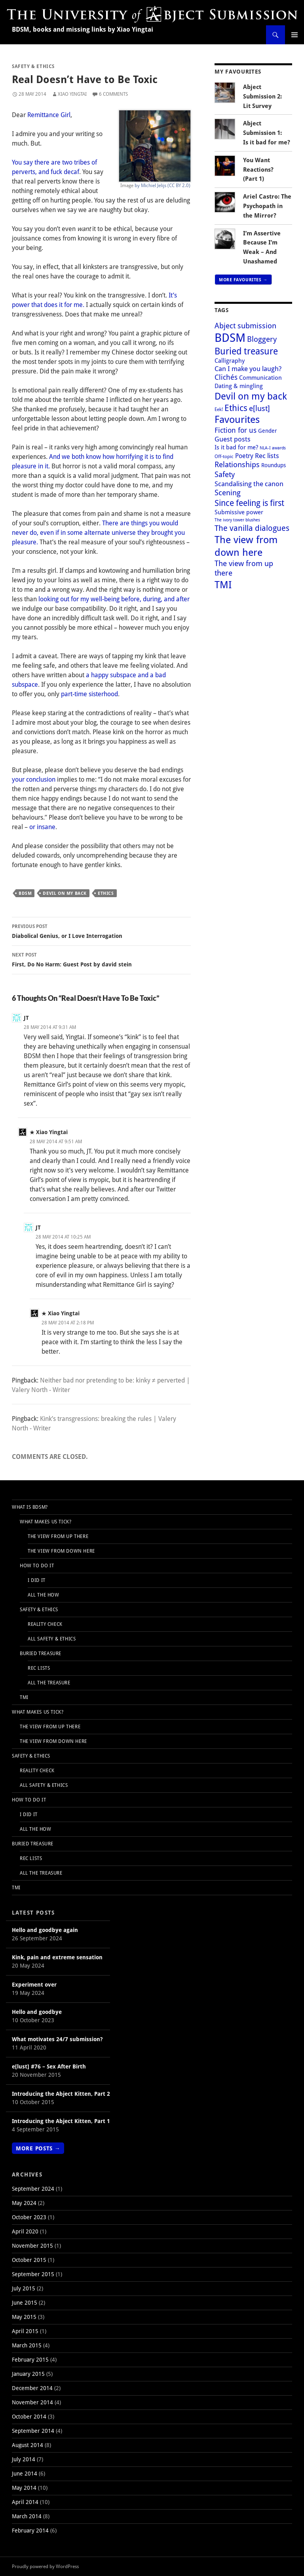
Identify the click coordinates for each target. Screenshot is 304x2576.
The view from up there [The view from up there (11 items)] (244, 568)
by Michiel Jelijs (150, 185)
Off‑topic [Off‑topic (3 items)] (224, 456)
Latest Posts (33, 1912)
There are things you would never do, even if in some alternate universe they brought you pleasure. (98, 532)
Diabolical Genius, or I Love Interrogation (101, 930)
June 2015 (24, 2302)
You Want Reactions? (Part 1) (258, 169)
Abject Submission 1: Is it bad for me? (266, 132)
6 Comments (113, 94)
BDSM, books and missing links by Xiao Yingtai (82, 29)
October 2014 (29, 2416)
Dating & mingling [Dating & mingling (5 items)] (239, 386)
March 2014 (27, 2516)
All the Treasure (49, 1682)
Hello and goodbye (37, 2011)
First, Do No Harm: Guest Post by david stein (101, 959)
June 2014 (24, 2473)
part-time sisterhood (89, 693)
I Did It (37, 1580)
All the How (43, 1594)
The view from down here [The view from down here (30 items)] (246, 545)
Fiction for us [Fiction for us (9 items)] (235, 430)
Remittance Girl (48, 114)
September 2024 (33, 2188)
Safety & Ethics (33, 66)
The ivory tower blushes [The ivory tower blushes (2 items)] (237, 520)
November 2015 (32, 2245)
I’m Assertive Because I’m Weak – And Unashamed (262, 247)
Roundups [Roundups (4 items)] (273, 465)
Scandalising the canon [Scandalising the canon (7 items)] (249, 483)
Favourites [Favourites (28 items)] (237, 419)
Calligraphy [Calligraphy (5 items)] (230, 360)
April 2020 (25, 2231)
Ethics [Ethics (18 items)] (235, 407)
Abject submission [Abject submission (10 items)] (245, 325)
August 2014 (27, 2445)
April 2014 (25, 2502)
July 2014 (23, 2459)
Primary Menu (294, 34)
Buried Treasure (40, 1653)
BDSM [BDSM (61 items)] (230, 337)
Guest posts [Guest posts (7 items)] (233, 438)
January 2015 (28, 2373)
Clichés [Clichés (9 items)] (226, 377)
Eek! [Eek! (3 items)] (219, 409)
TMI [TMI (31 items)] (223, 584)
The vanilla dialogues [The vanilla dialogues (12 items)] (252, 528)
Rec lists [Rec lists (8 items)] (267, 455)
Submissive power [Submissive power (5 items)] (239, 512)
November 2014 (32, 2402)
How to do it (37, 1565)
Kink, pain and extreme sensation (57, 1957)
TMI (24, 1697)
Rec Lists (39, 1668)
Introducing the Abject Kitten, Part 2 (61, 2093)
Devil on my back (65, 893)
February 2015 (30, 2359)
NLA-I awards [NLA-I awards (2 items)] (273, 448)
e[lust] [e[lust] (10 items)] (259, 408)
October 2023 (29, 2217)
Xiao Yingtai (72, 94)
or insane (42, 826)
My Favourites (238, 71)
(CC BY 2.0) (178, 185)
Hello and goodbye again (45, 1930)
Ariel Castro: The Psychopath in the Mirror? (267, 206)
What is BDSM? (30, 1507)
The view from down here (61, 1550)
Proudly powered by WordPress (45, 2566)
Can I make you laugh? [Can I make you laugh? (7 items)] (248, 368)
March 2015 (27, 2345)
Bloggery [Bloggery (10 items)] (262, 339)
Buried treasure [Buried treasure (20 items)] (246, 351)
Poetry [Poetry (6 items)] (244, 455)
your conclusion (33, 779)
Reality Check (45, 1624)
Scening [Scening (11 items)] (228, 492)
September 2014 (33, 2430)
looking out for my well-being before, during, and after (114, 599)
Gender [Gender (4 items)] (267, 430)
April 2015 (25, 2331)
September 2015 (33, 2274)
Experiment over (34, 1984)
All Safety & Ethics (52, 1638)
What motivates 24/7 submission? (57, 2039)
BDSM (25, 893)
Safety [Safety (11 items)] (225, 474)
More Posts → (38, 2148)
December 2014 (32, 2388)
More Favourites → (243, 279)
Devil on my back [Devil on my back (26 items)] (251, 395)
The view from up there (58, 1536)
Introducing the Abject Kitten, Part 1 (61, 2121)
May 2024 (24, 2203)
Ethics (106, 893)
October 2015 (29, 2259)
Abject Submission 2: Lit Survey (262, 96)
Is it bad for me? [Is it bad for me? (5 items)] (236, 447)
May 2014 (24, 2487)
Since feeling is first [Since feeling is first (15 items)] (249, 502)
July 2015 (23, 2288)
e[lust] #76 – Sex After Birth (49, 2066)
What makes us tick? (45, 1521)
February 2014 (30, 2530)
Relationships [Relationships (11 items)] (237, 464)
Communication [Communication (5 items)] (260, 377)
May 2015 (24, 2316)
